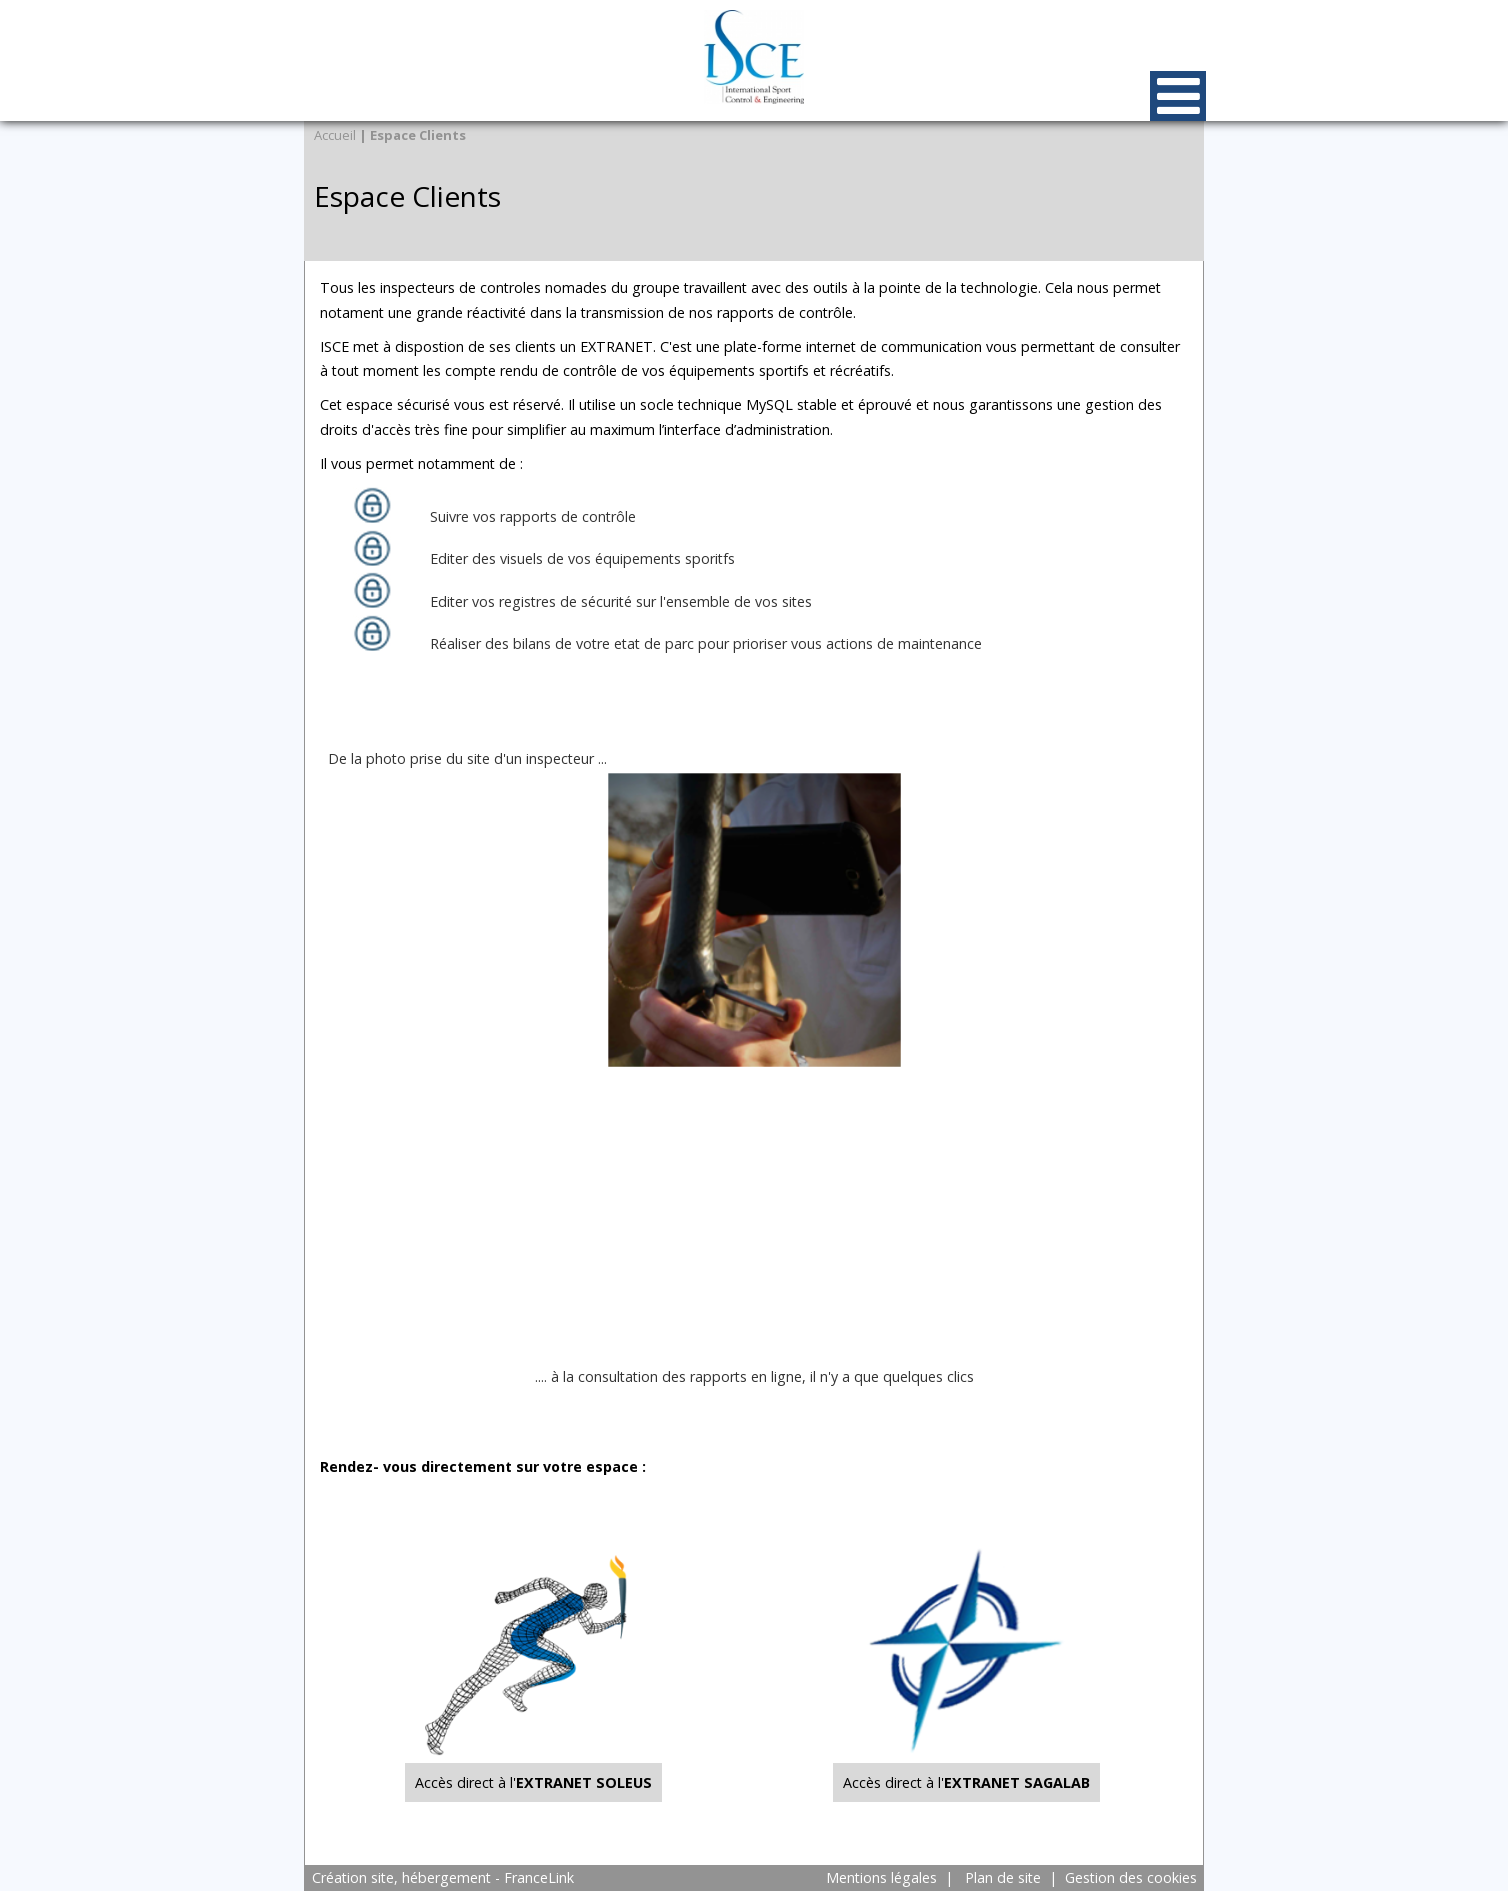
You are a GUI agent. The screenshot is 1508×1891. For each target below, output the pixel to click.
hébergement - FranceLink (488, 1877)
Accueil (335, 135)
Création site (353, 1877)
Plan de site (1003, 1877)
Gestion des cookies (1131, 1877)
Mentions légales (881, 1877)
